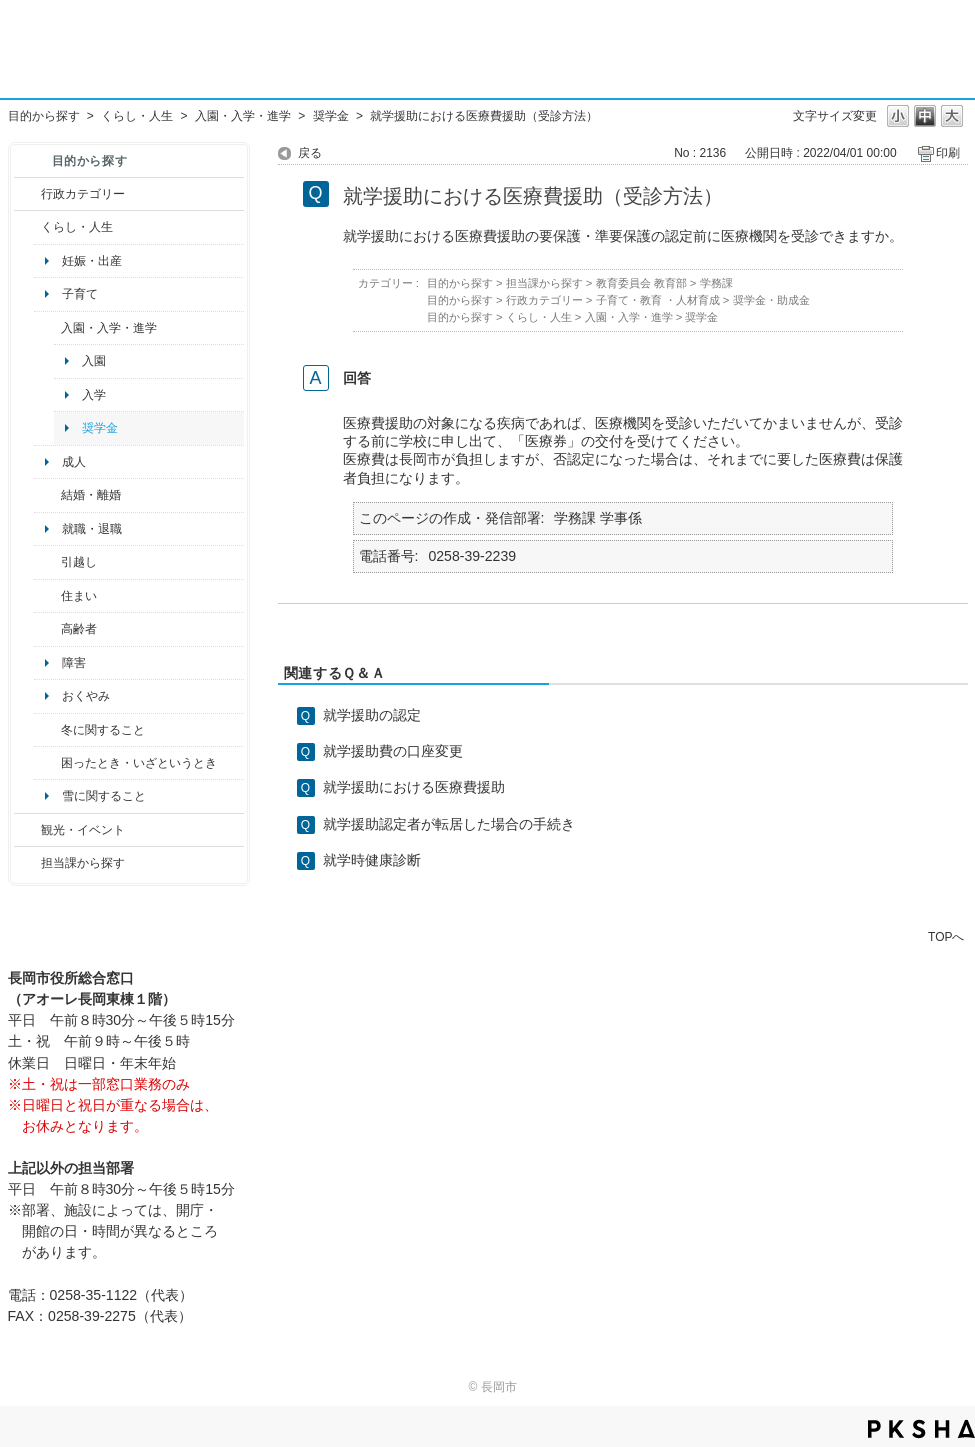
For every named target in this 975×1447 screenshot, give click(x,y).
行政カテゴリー (83, 194)
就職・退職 (92, 529)
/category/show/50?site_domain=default (47, 328)
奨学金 (331, 116)
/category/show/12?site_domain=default (27, 227)
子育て (80, 294)
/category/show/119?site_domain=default (47, 562)
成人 (74, 462)
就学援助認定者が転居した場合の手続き (449, 824)
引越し (79, 562)
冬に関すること (103, 730)
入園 (94, 361)
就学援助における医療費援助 (414, 787)
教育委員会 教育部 (641, 283)
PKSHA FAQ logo (921, 1429)
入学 (94, 395)
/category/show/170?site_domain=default (47, 596)
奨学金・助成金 (771, 300)
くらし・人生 (137, 116)
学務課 (716, 283)
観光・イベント (83, 830)
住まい (79, 596)
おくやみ (86, 696)
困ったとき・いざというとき (139, 763)
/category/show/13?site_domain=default (47, 629)
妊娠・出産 (92, 261)
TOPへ (946, 936)
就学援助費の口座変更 (393, 751)
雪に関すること (104, 796)
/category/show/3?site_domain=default (27, 194)
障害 (74, 663)
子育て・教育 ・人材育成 (658, 300)
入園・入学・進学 (243, 116)
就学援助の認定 (372, 715)
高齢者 (79, 629)
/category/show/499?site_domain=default (47, 730)
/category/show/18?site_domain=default (27, 830)
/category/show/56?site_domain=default (47, 495)
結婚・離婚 (91, 495)
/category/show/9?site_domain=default (27, 863)
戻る (310, 153)
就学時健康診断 (372, 860)
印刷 (948, 153)
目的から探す (44, 116)
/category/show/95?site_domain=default (47, 763)
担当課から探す (83, 863)
